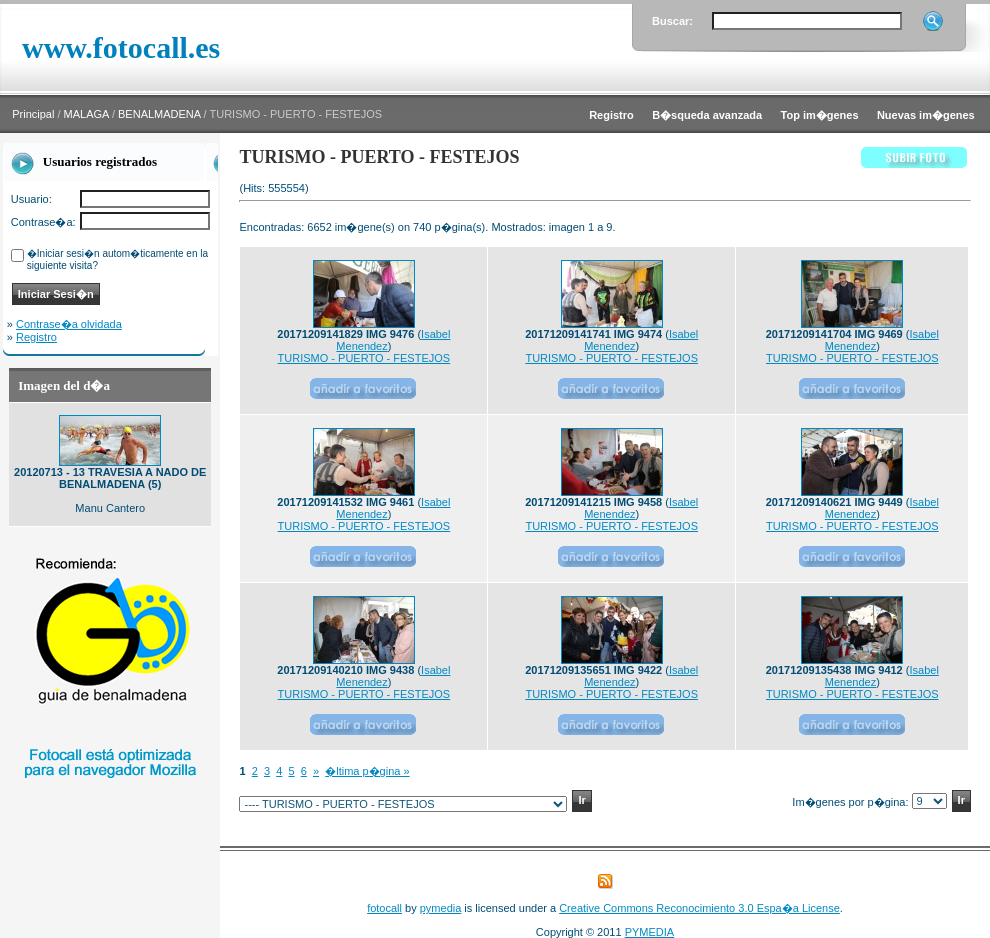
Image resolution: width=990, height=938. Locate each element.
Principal (33, 114)
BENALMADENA (159, 114)
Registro (36, 337)
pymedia (441, 908)
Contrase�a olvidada (69, 324)
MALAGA (86, 114)
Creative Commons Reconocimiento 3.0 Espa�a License (699, 908)
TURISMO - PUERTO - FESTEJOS (364, 358)
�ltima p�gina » (367, 771)
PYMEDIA (650, 932)
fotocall (384, 908)
